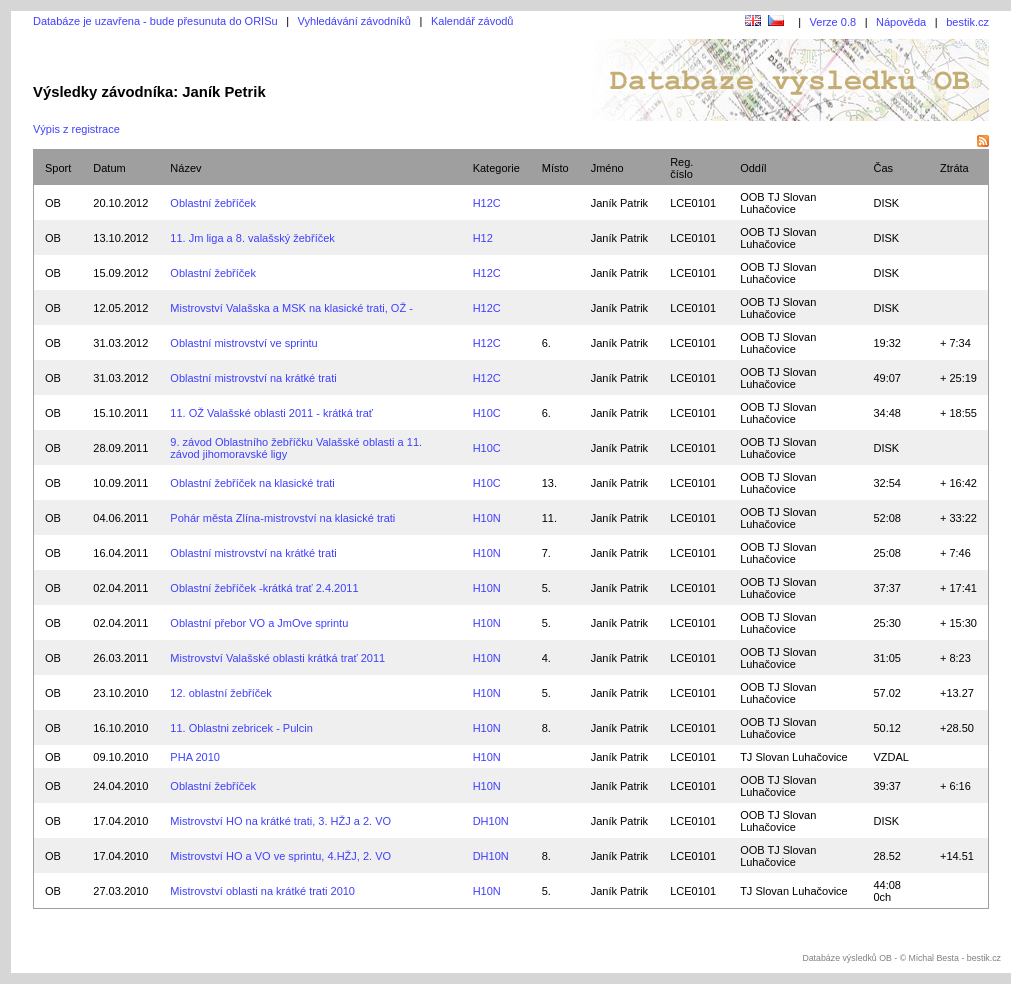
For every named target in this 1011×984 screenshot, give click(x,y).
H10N (487, 518)
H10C (487, 413)
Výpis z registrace (76, 129)
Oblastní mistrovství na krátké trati (253, 378)
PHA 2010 (195, 757)
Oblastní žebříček (213, 203)
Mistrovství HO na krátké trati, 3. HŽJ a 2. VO (280, 821)
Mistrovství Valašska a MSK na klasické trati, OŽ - (291, 308)
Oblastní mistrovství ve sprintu (243, 343)
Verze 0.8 (833, 22)
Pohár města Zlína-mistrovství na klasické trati (282, 518)
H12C (487, 203)
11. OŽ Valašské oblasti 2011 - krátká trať (271, 413)
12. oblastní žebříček (221, 693)
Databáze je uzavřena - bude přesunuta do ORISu (155, 21)
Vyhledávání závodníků (354, 21)
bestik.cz (967, 22)
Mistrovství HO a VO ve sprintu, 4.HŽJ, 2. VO (280, 856)
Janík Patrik (619, 203)
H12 (483, 238)
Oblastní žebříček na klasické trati (252, 483)
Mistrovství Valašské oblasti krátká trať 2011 (277, 658)
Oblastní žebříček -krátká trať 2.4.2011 (264, 588)
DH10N (491, 821)
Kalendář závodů (472, 21)
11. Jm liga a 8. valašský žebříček (252, 238)
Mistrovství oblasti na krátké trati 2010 (262, 891)
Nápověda (901, 22)
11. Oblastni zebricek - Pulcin (241, 728)
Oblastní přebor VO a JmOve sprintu (259, 623)
